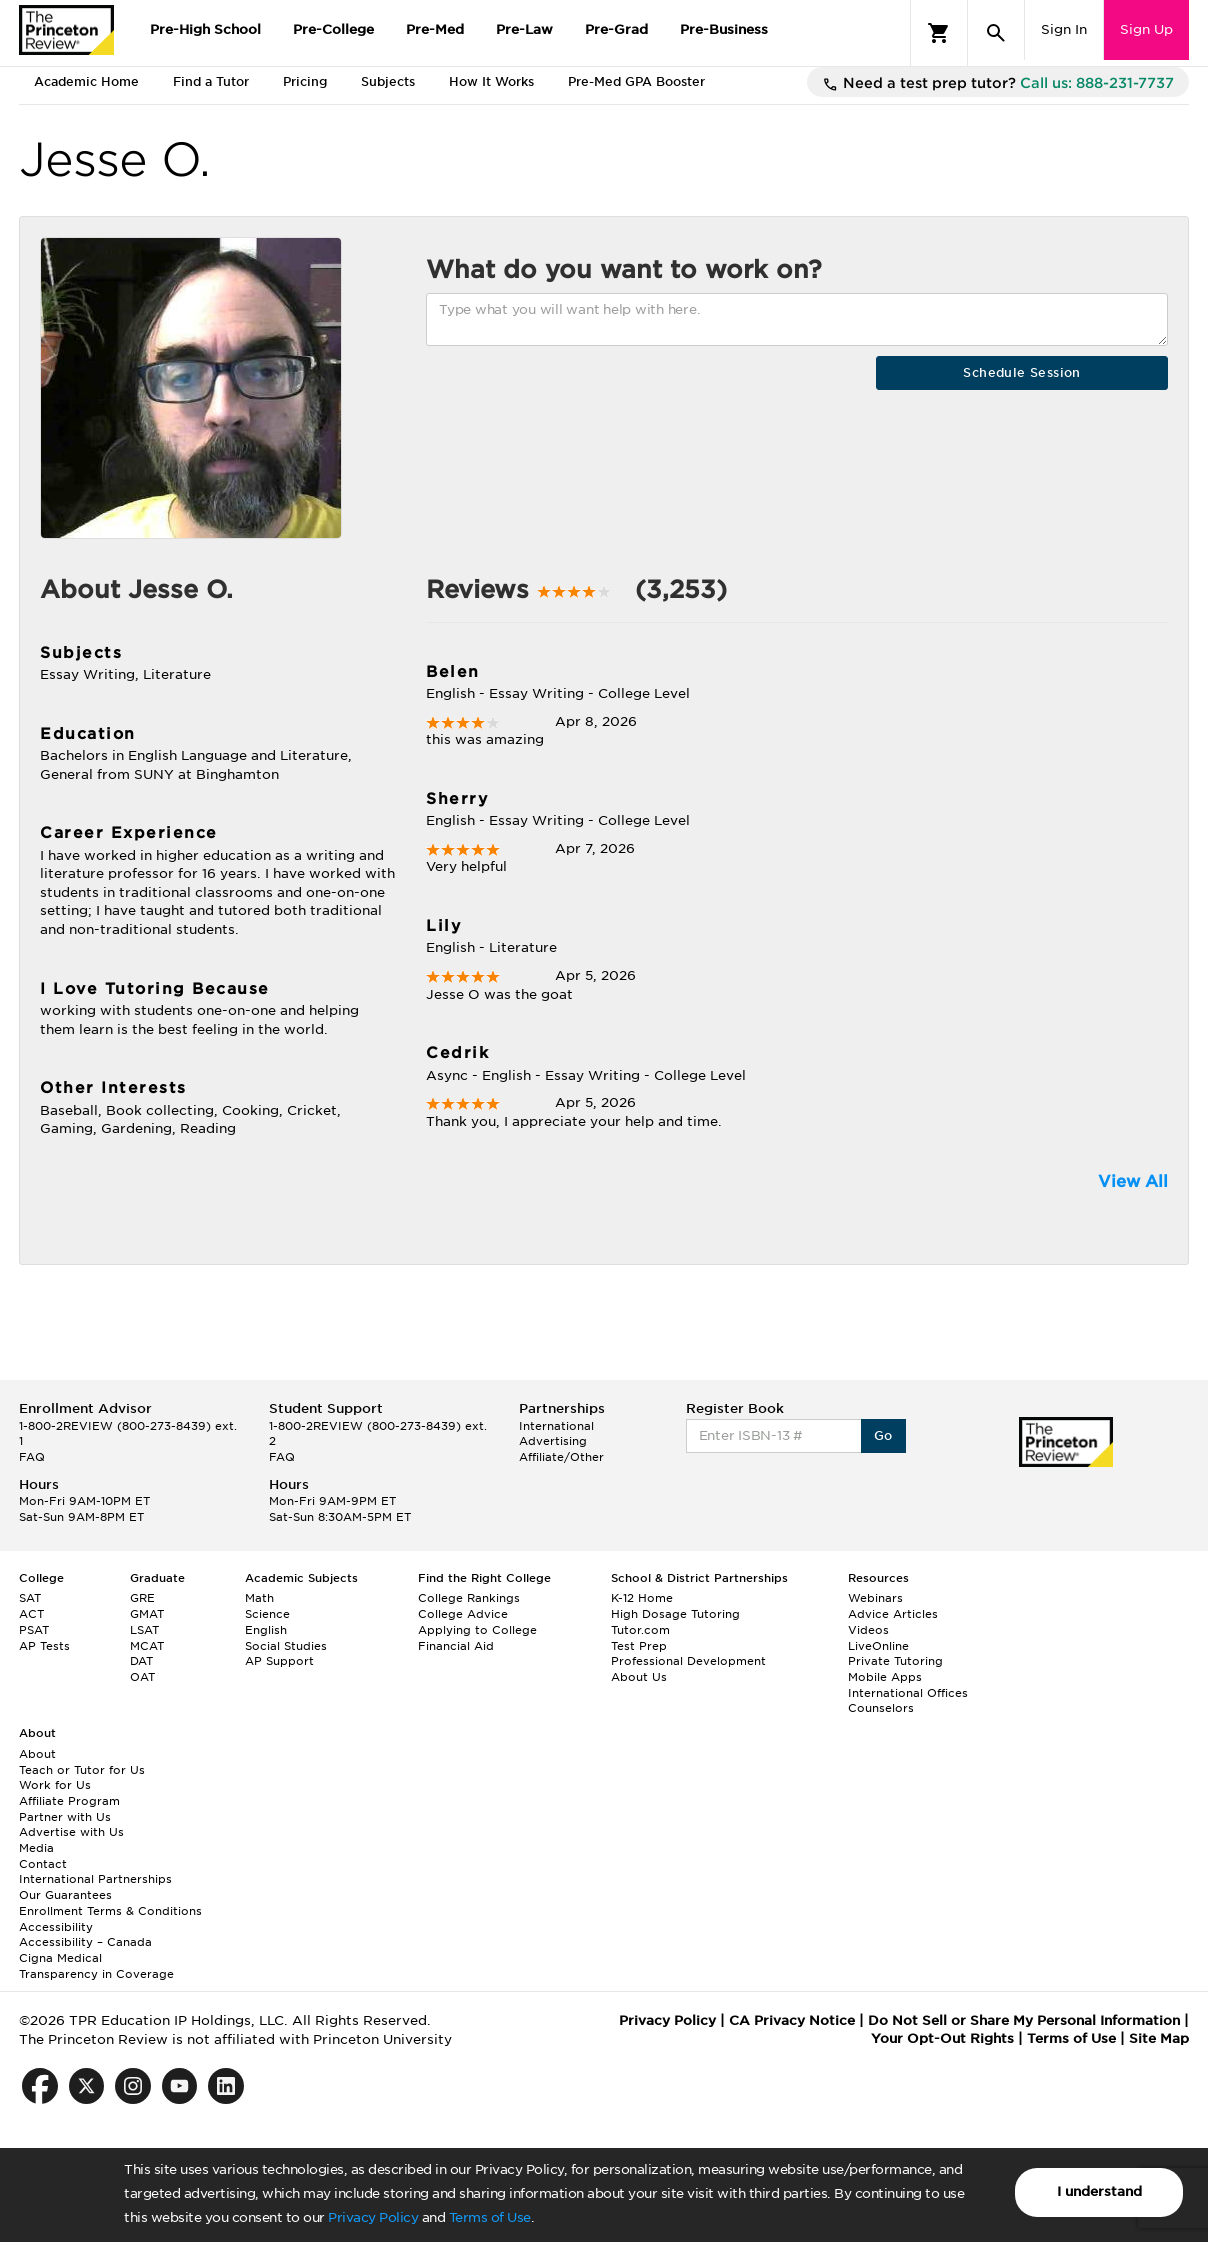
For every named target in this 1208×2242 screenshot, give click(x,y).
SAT (30, 1598)
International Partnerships (95, 1879)
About (37, 1754)
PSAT (34, 1630)
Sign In (1064, 29)
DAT (141, 1661)
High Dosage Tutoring (675, 1614)
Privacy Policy (373, 2217)
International (556, 1426)
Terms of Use (490, 2217)
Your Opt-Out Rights (942, 2038)
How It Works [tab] (491, 81)
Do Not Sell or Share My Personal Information (1024, 2020)
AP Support (279, 1661)
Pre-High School (205, 29)
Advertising (553, 1441)
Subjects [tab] (388, 81)
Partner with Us (65, 1817)
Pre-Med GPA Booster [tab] (636, 81)
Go (883, 1435)
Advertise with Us (71, 1832)
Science (267, 1614)
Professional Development (688, 1661)
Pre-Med (435, 29)
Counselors (881, 1708)
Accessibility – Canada (85, 1942)
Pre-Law (524, 29)
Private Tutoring (895, 1661)
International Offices (908, 1693)
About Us (639, 1677)
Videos (868, 1630)
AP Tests (44, 1646)
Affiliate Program (69, 1801)
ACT (31, 1614)
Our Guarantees (65, 1895)
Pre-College (333, 29)
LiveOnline (878, 1646)
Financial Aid (456, 1646)
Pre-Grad (616, 29)
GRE (142, 1598)
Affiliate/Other (561, 1457)
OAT (142, 1677)
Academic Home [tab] (86, 81)
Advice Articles (893, 1614)
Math (259, 1598)
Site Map (1159, 2038)
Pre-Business (724, 29)
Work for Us (55, 1785)
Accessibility (56, 1927)
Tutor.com (640, 1630)
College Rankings (469, 1598)
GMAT (147, 1614)
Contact (43, 1864)
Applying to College (477, 1630)
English (266, 1630)
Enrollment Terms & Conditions (110, 1911)
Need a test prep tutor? (998, 84)
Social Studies (286, 1646)
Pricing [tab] (305, 81)
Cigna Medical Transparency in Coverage (96, 1966)
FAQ (32, 1457)
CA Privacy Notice (792, 2020)
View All (1133, 1181)
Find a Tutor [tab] (211, 81)
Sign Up (1146, 29)
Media (36, 1848)
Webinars (875, 1598)
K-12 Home (642, 1598)
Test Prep (639, 1646)
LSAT (144, 1630)
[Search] (996, 33)
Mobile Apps (885, 1677)
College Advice (463, 1614)
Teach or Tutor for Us (82, 1770)
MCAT (147, 1646)
